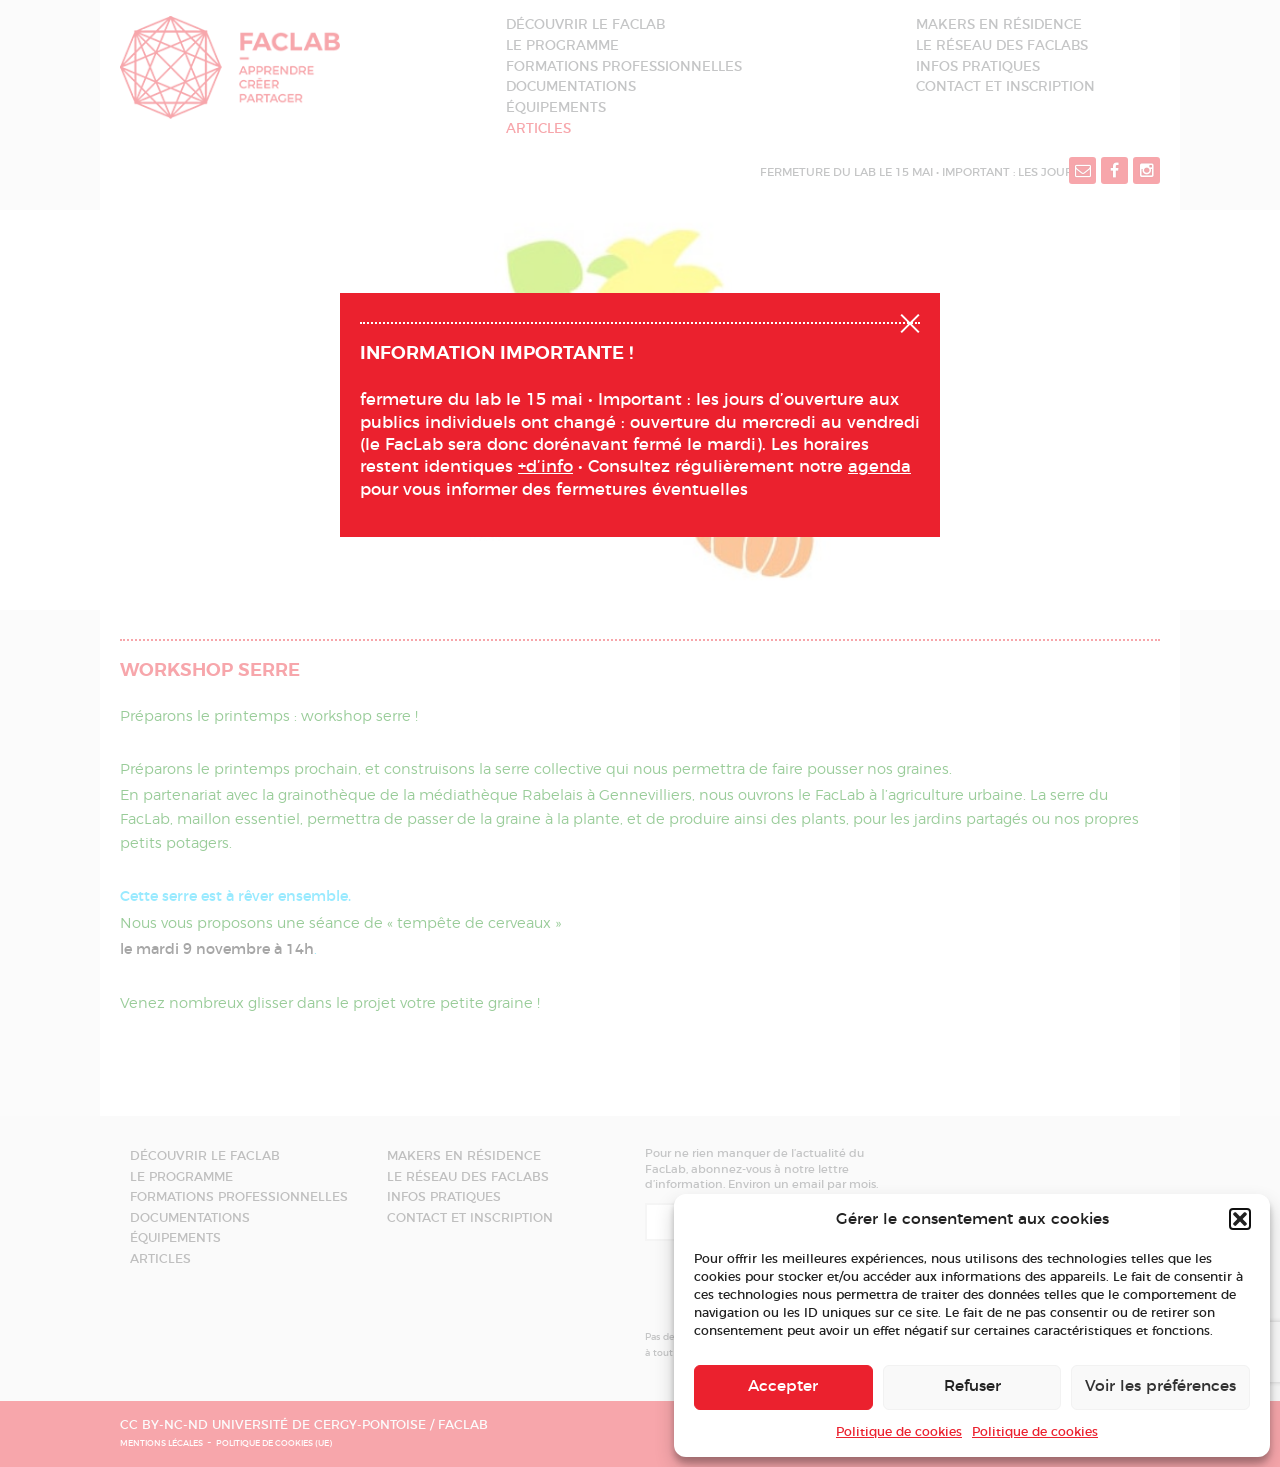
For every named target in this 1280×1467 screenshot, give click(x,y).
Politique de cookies (899, 1432)
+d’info (545, 467)
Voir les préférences (1160, 1386)
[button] (1240, 1219)
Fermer (910, 321)
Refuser (972, 1386)
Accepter (783, 1386)
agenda (879, 467)
